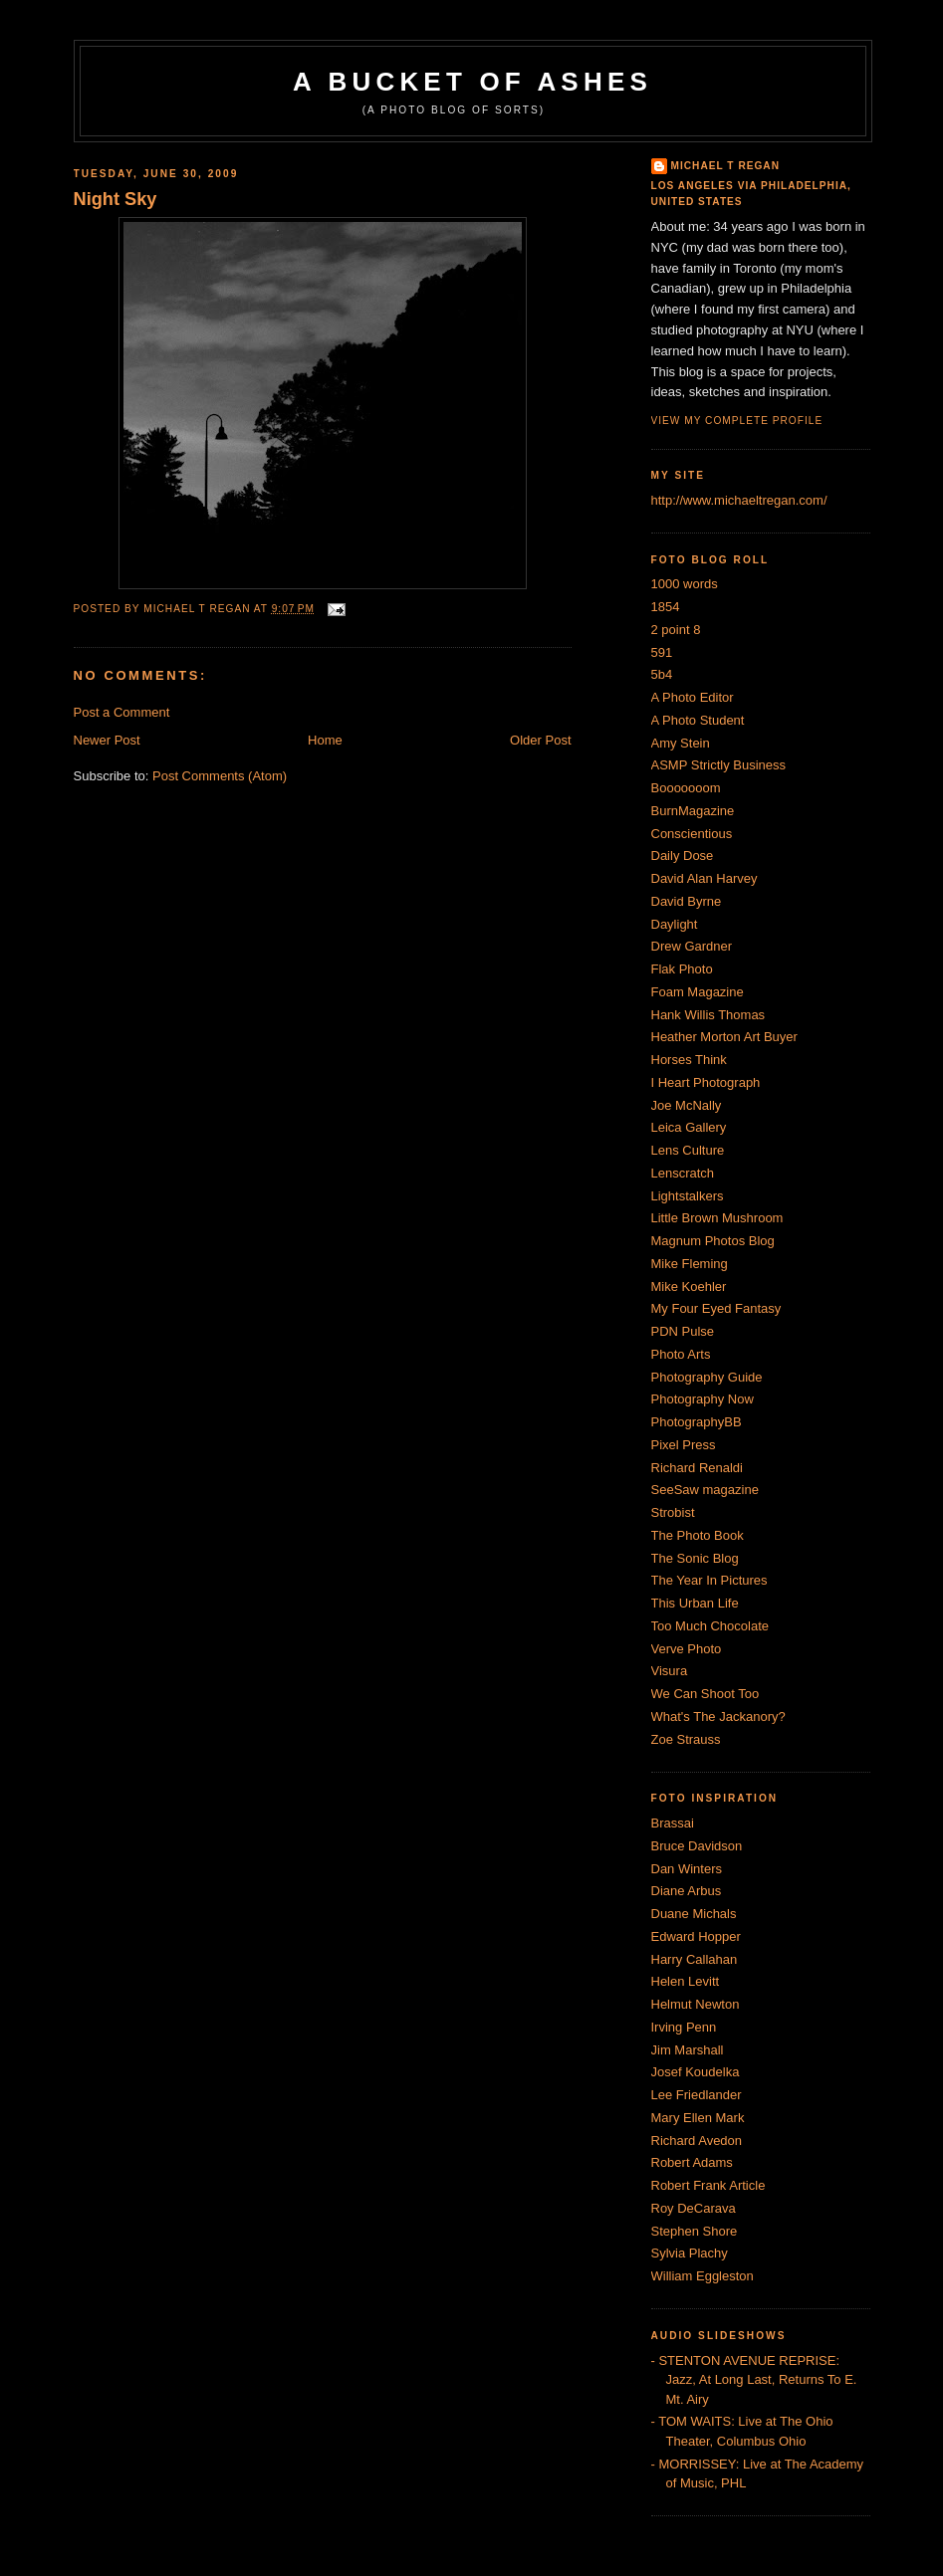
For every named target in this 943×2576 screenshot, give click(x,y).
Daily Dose (682, 855)
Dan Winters (687, 1868)
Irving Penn (684, 2027)
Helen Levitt (685, 1981)
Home (325, 740)
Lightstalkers (687, 1195)
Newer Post (107, 740)
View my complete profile (737, 420)
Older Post (540, 740)
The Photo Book (697, 1535)
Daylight (674, 924)
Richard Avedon (697, 2140)
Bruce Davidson (697, 1845)
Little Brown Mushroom (717, 1217)
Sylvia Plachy (689, 2253)
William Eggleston (702, 2275)
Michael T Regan (726, 165)
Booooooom (686, 787)
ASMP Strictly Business (719, 764)
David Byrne (686, 901)
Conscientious (692, 833)
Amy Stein (680, 743)
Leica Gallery (689, 1127)
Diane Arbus (686, 1890)
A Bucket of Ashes (472, 82)
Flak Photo (682, 969)
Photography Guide (707, 1377)
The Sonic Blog (695, 1558)
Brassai (672, 1823)
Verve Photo (686, 1648)
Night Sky (115, 199)
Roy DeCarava (693, 2208)
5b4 (662, 674)
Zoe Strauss (686, 1739)
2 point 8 (676, 629)
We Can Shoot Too (705, 1693)
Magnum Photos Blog (713, 1240)
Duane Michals (694, 1913)
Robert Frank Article (708, 2185)
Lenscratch (683, 1173)
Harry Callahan (694, 1959)
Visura (669, 1670)
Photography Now (702, 1399)
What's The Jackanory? (718, 1716)
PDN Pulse (683, 1331)
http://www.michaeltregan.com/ (739, 500)
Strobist (673, 1512)
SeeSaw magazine (705, 1489)
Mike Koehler (689, 1286)
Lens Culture (688, 1150)
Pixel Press (683, 1444)
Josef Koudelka (695, 2071)
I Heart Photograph (706, 1082)
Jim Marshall (687, 2049)
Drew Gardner (692, 946)
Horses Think (689, 1059)
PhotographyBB (696, 1421)
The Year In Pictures (709, 1580)
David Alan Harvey (704, 878)
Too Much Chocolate (710, 1625)
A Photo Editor (692, 697)
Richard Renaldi (697, 1467)
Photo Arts (681, 1354)
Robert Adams (692, 2162)
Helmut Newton (695, 2004)
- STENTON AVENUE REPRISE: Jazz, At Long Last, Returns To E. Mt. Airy (754, 2380)
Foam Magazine (697, 991)
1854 (665, 606)
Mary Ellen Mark (698, 2117)
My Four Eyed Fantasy (716, 1308)
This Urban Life (695, 1603)
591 (662, 652)
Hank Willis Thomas (708, 1014)
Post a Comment (122, 712)
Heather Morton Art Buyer (724, 1036)
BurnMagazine (693, 810)
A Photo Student (698, 720)
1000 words (684, 583)
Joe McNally (686, 1105)
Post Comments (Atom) (219, 775)
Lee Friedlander (696, 2094)
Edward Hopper (696, 1936)
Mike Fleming (689, 1263)
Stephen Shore (694, 2231)
